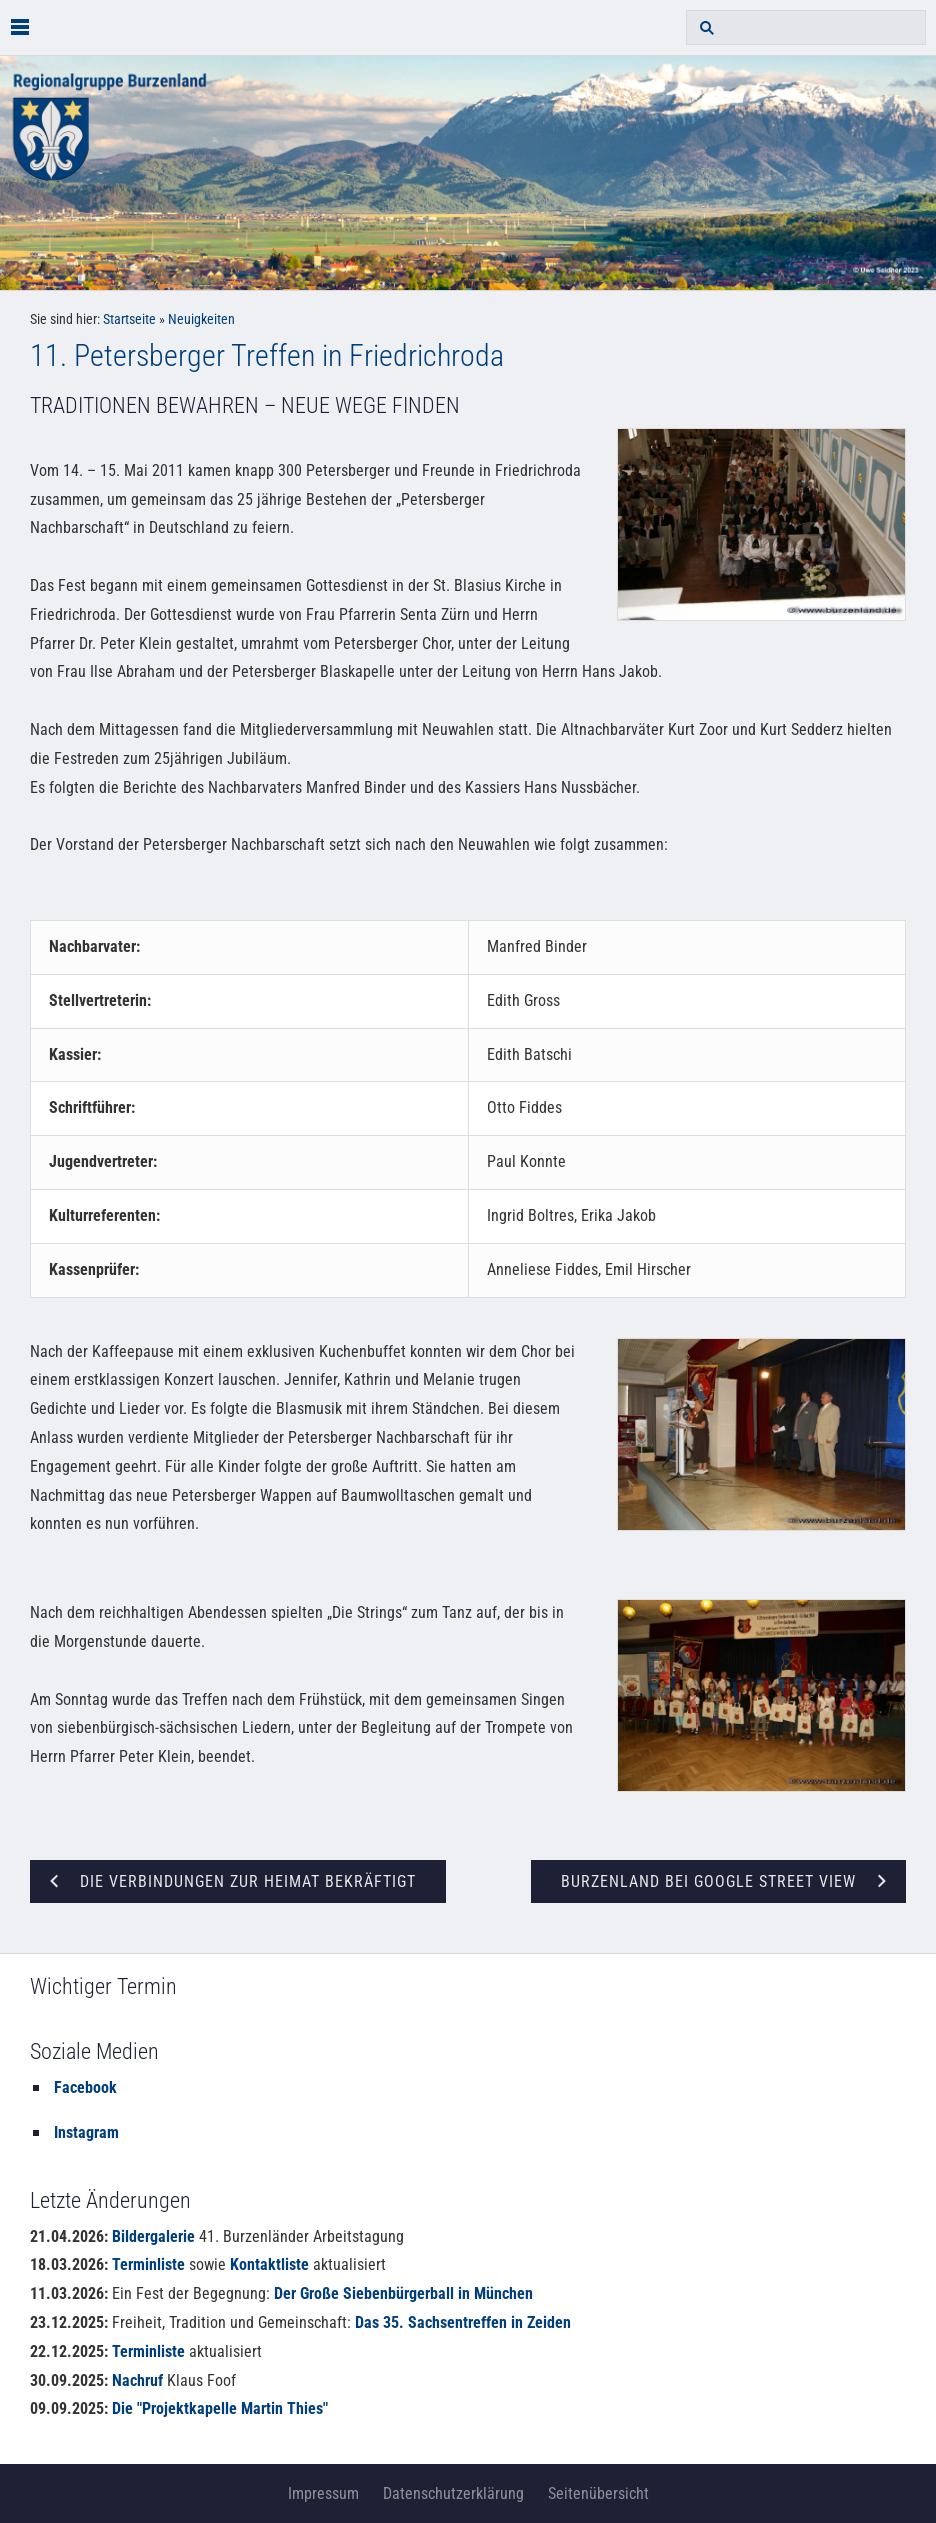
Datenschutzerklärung (453, 2493)
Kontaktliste (269, 2264)
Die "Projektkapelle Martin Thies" (220, 2408)
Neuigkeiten (201, 319)
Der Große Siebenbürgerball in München (403, 2293)
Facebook (85, 2087)
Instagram (86, 2132)
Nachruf (137, 2380)
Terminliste (148, 2264)
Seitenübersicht (598, 2493)
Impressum (323, 2493)
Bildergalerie (153, 2236)
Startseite (129, 319)
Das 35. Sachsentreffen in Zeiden (463, 2322)
